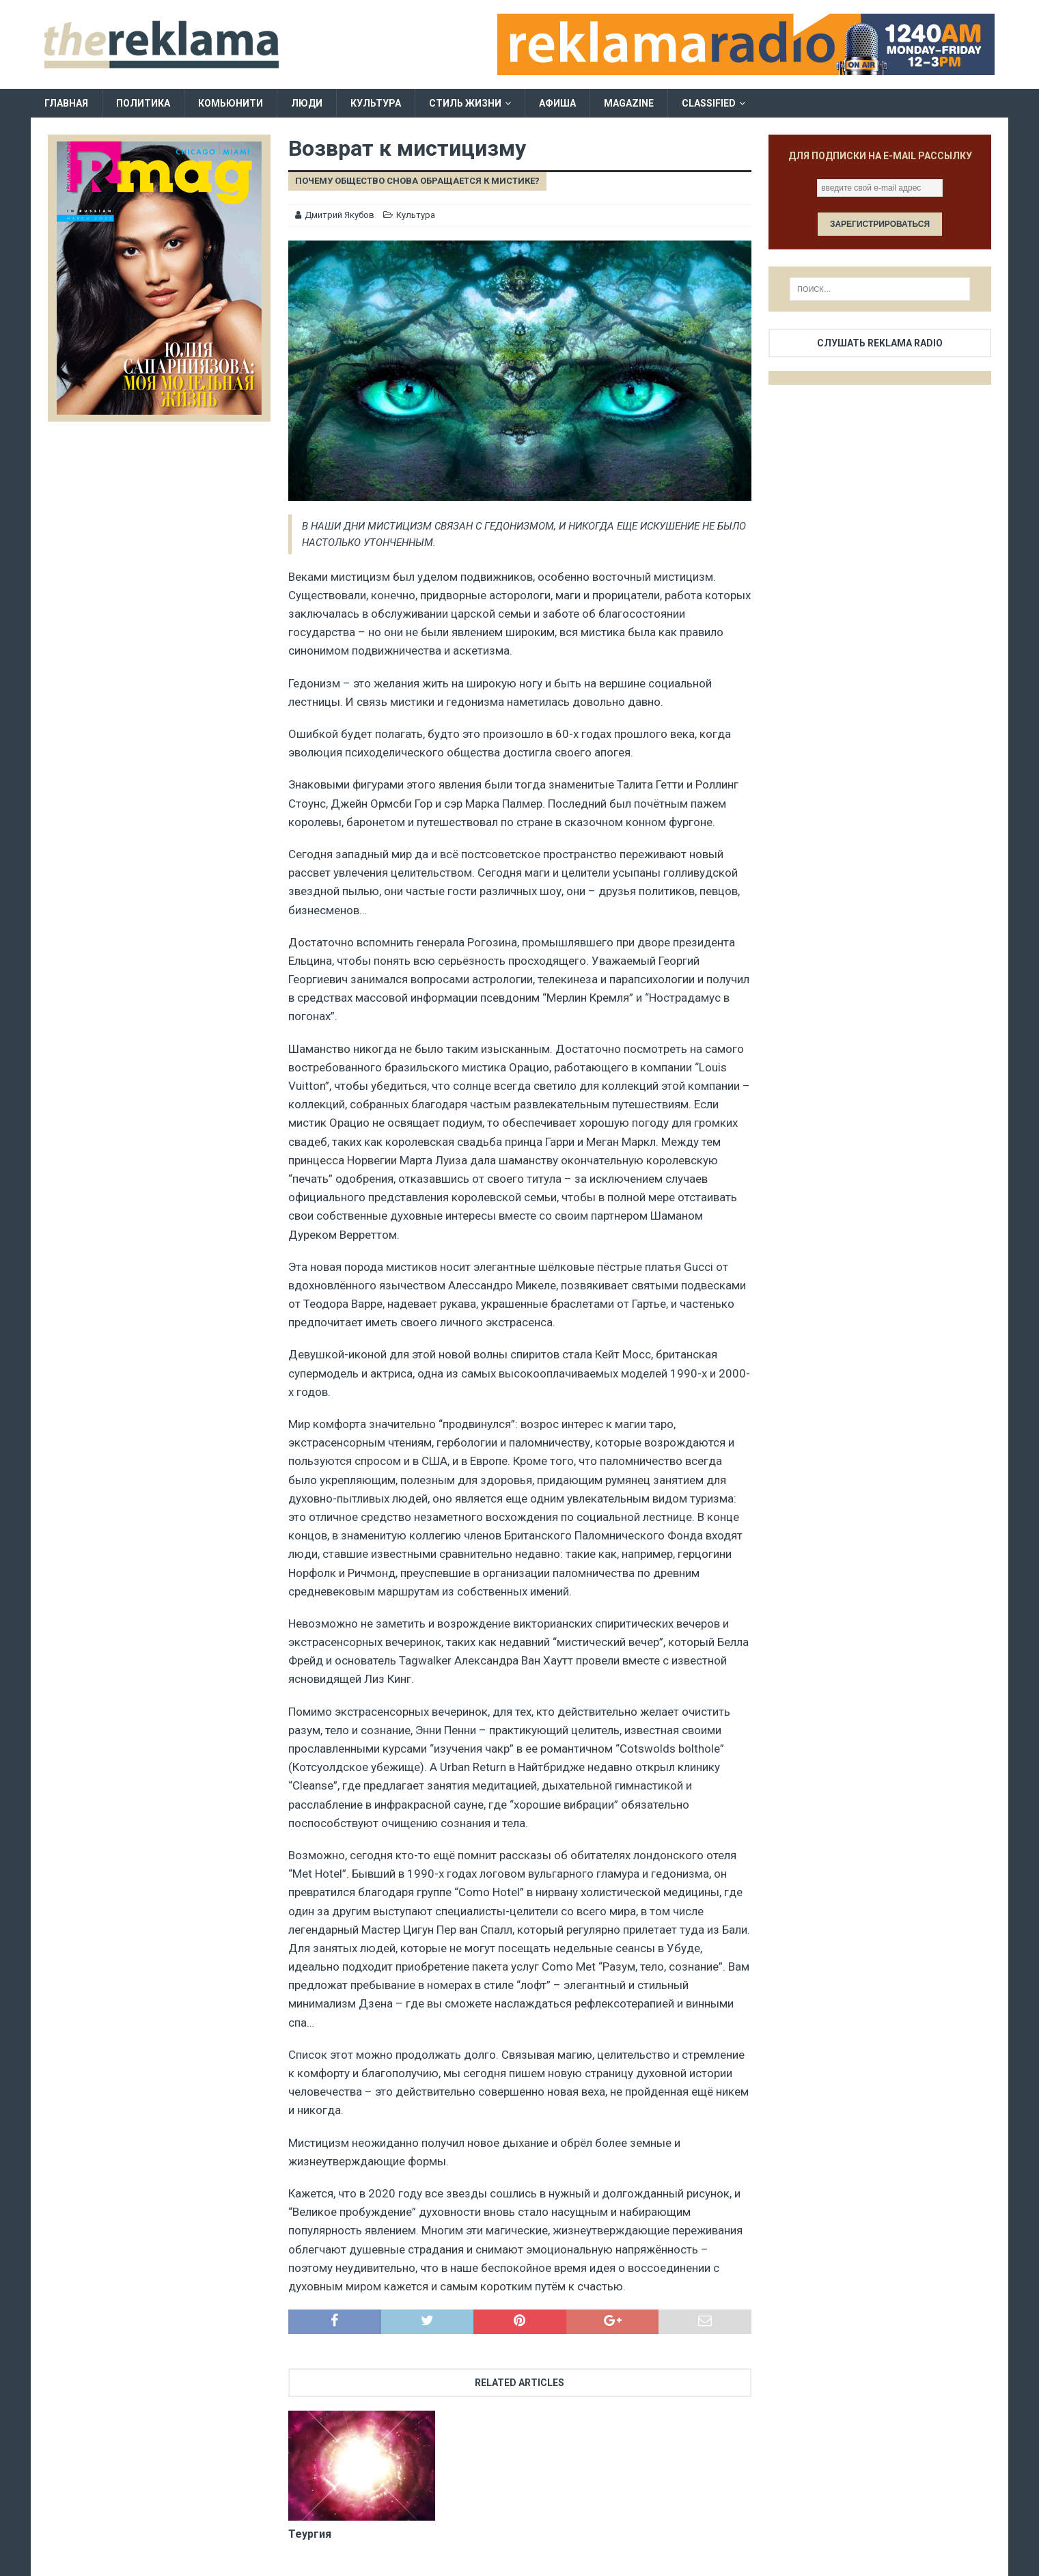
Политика (143, 103)
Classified (709, 103)
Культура (375, 103)
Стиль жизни (465, 103)
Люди (306, 103)
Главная (66, 103)
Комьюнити (230, 103)
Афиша (557, 103)
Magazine (629, 103)
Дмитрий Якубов (339, 215)
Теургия (309, 2533)
